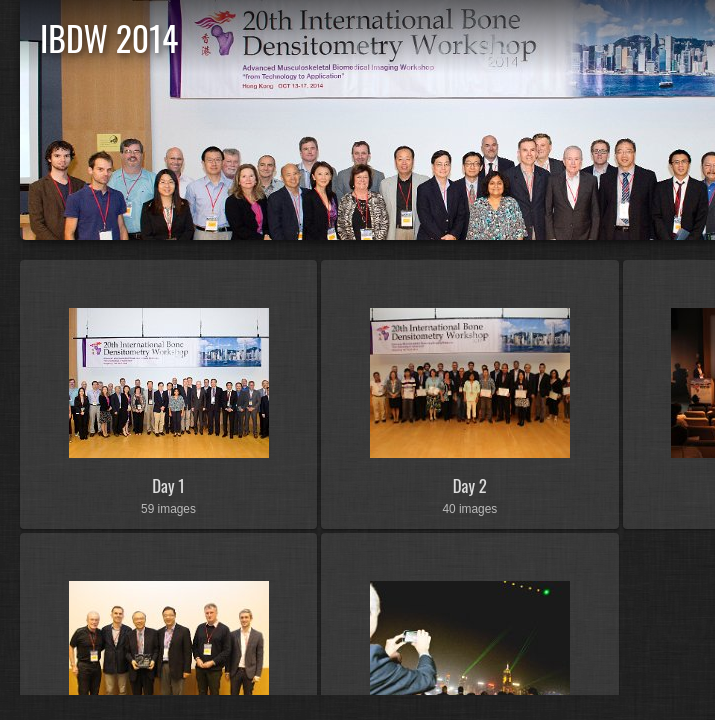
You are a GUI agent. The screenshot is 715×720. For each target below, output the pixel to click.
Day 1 (168, 485)
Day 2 (470, 485)
